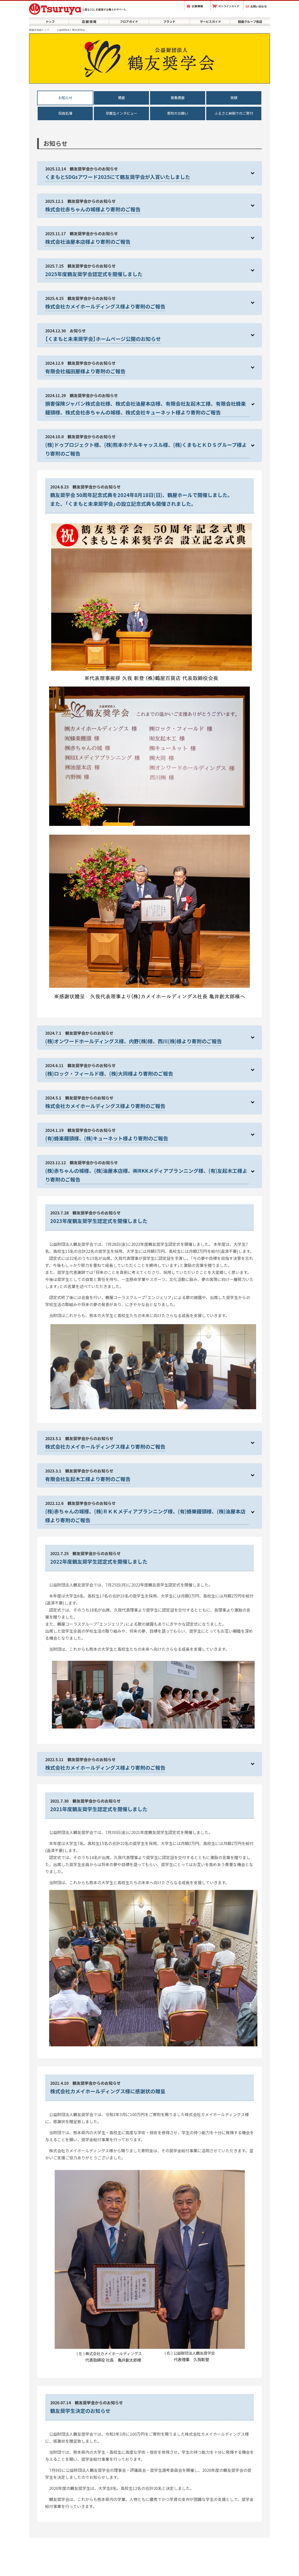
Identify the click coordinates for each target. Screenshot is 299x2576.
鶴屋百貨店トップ (39, 30)
